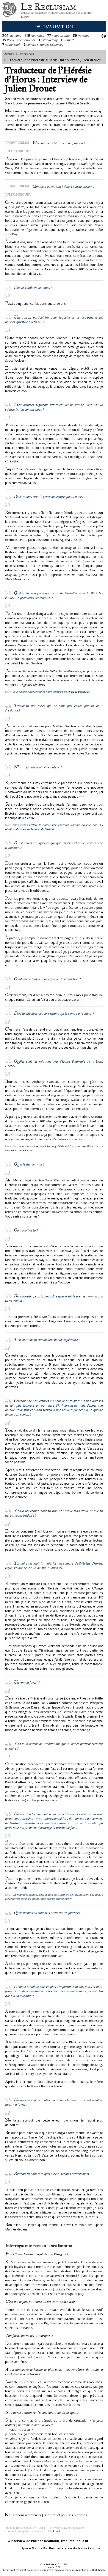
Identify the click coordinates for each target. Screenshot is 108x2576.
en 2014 (27, 1150)
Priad (56, 2531)
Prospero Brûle (91, 1698)
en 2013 (15, 1150)
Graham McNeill (82, 1773)
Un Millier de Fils (33, 1584)
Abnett (54, 1703)
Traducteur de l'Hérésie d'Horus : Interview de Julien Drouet (54, 60)
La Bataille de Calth (24, 1703)
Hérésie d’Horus (17, 129)
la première (33, 103)
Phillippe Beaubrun (78, 691)
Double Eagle (22, 1650)
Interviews (27, 54)
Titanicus (46, 1650)
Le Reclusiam (9, 10)
